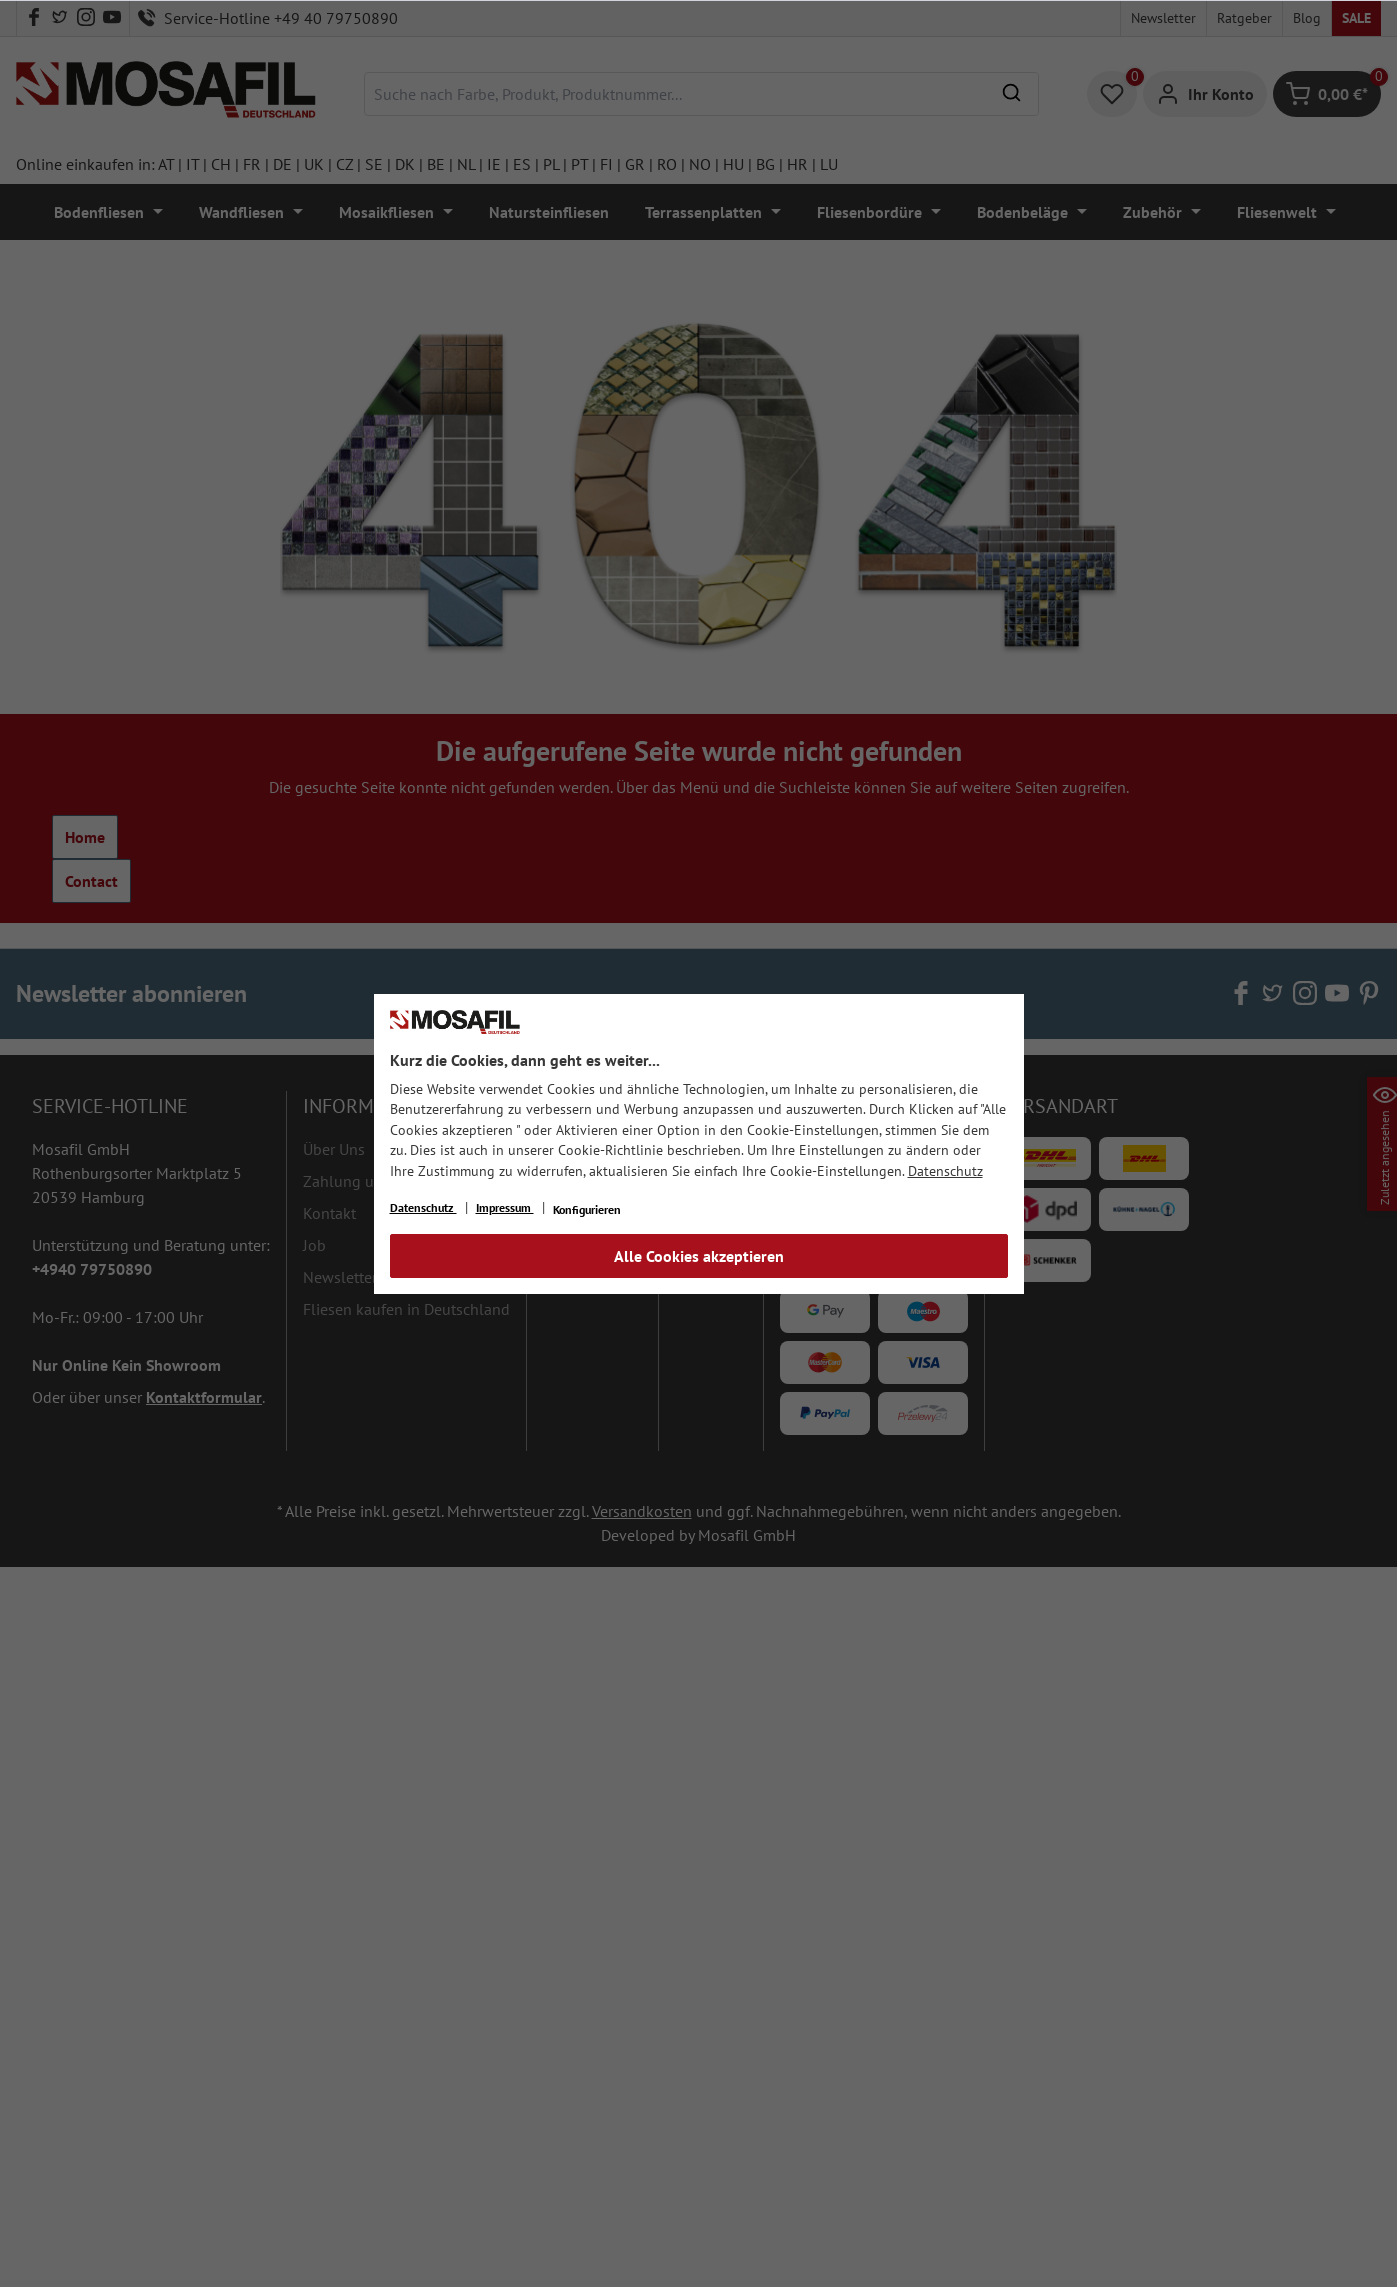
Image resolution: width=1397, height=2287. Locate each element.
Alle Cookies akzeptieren (699, 1256)
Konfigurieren (587, 1209)
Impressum (505, 1207)
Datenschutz (945, 1171)
